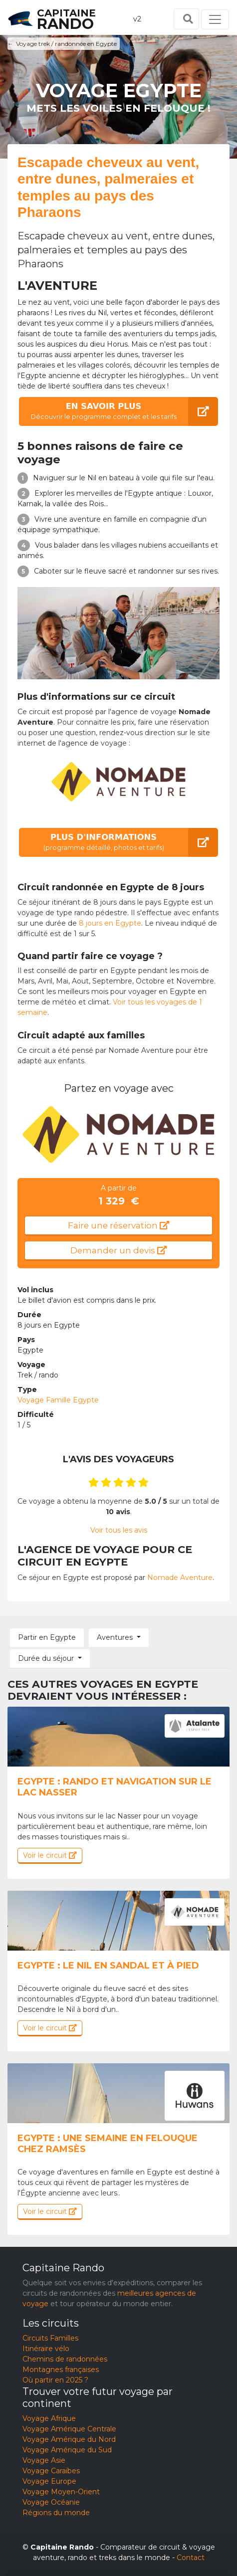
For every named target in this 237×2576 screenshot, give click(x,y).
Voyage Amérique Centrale (69, 2428)
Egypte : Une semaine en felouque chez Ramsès (107, 2144)
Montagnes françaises (60, 2369)
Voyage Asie (43, 2460)
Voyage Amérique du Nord (69, 2439)
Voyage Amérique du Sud (67, 2449)
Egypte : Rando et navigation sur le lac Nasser (114, 1787)
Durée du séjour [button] (46, 1658)
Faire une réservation (118, 1225)
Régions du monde (56, 2512)
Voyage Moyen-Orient (61, 2491)
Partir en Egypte (47, 1637)
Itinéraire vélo (45, 2348)
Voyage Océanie (51, 2502)
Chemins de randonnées (64, 2359)
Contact (191, 2557)
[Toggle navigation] (215, 19)
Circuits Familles (50, 2338)
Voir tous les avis (118, 1530)
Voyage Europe (49, 2481)
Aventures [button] (115, 1637)
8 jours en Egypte (110, 923)
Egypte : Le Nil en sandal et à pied (108, 1965)
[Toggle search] (186, 18)
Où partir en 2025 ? (55, 2380)
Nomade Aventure (180, 1577)
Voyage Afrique (49, 2418)
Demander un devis (118, 1250)
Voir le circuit (50, 1855)
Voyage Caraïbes (51, 2470)
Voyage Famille (58, 1399)
